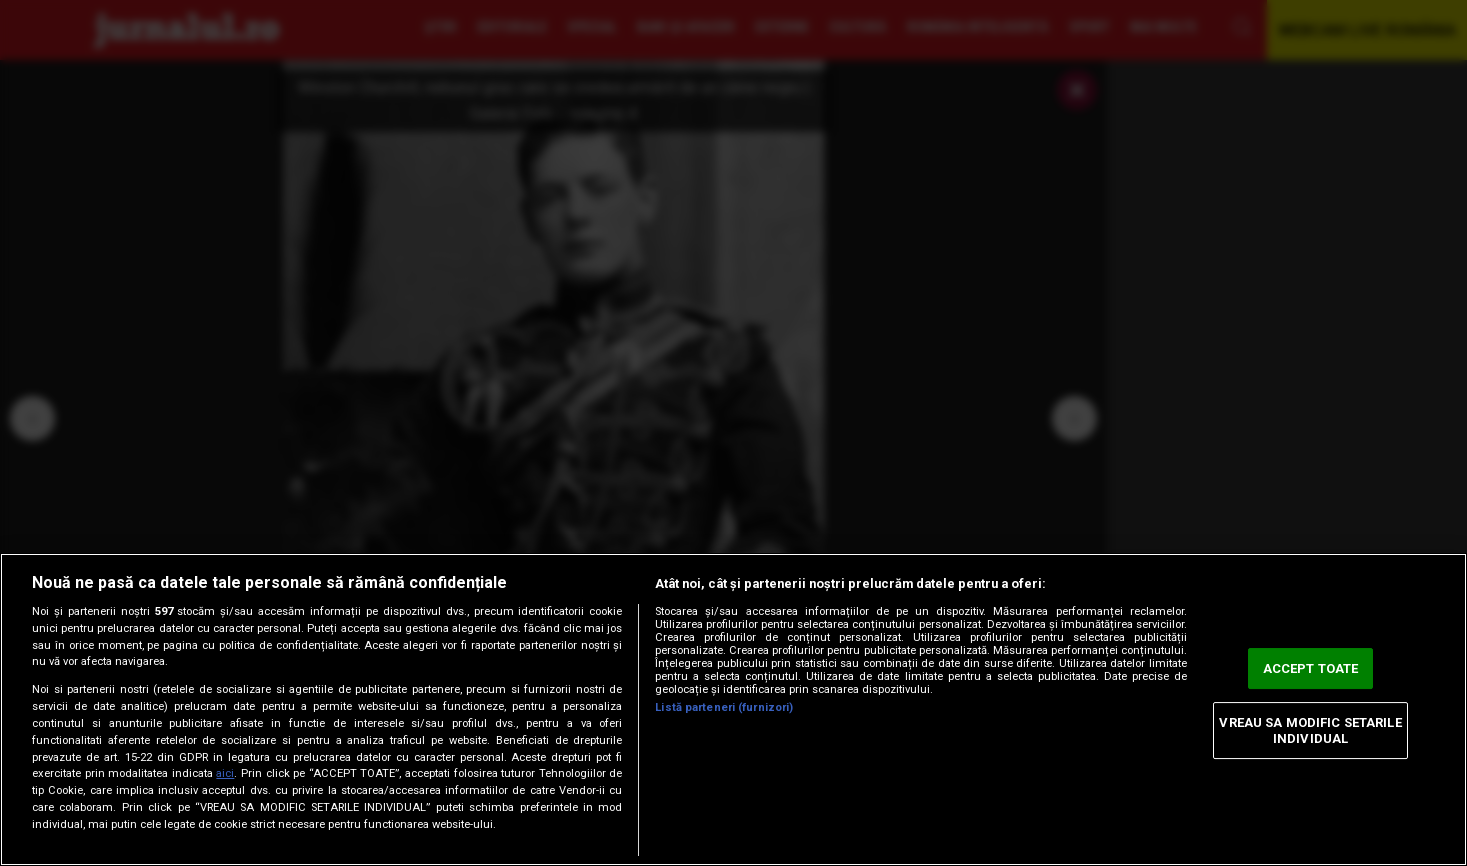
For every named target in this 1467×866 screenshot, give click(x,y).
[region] (733, 709)
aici (225, 773)
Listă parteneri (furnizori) (724, 707)
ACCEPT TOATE (1311, 668)
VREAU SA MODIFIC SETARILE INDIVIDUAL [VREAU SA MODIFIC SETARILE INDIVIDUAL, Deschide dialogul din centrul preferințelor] (1310, 730)
